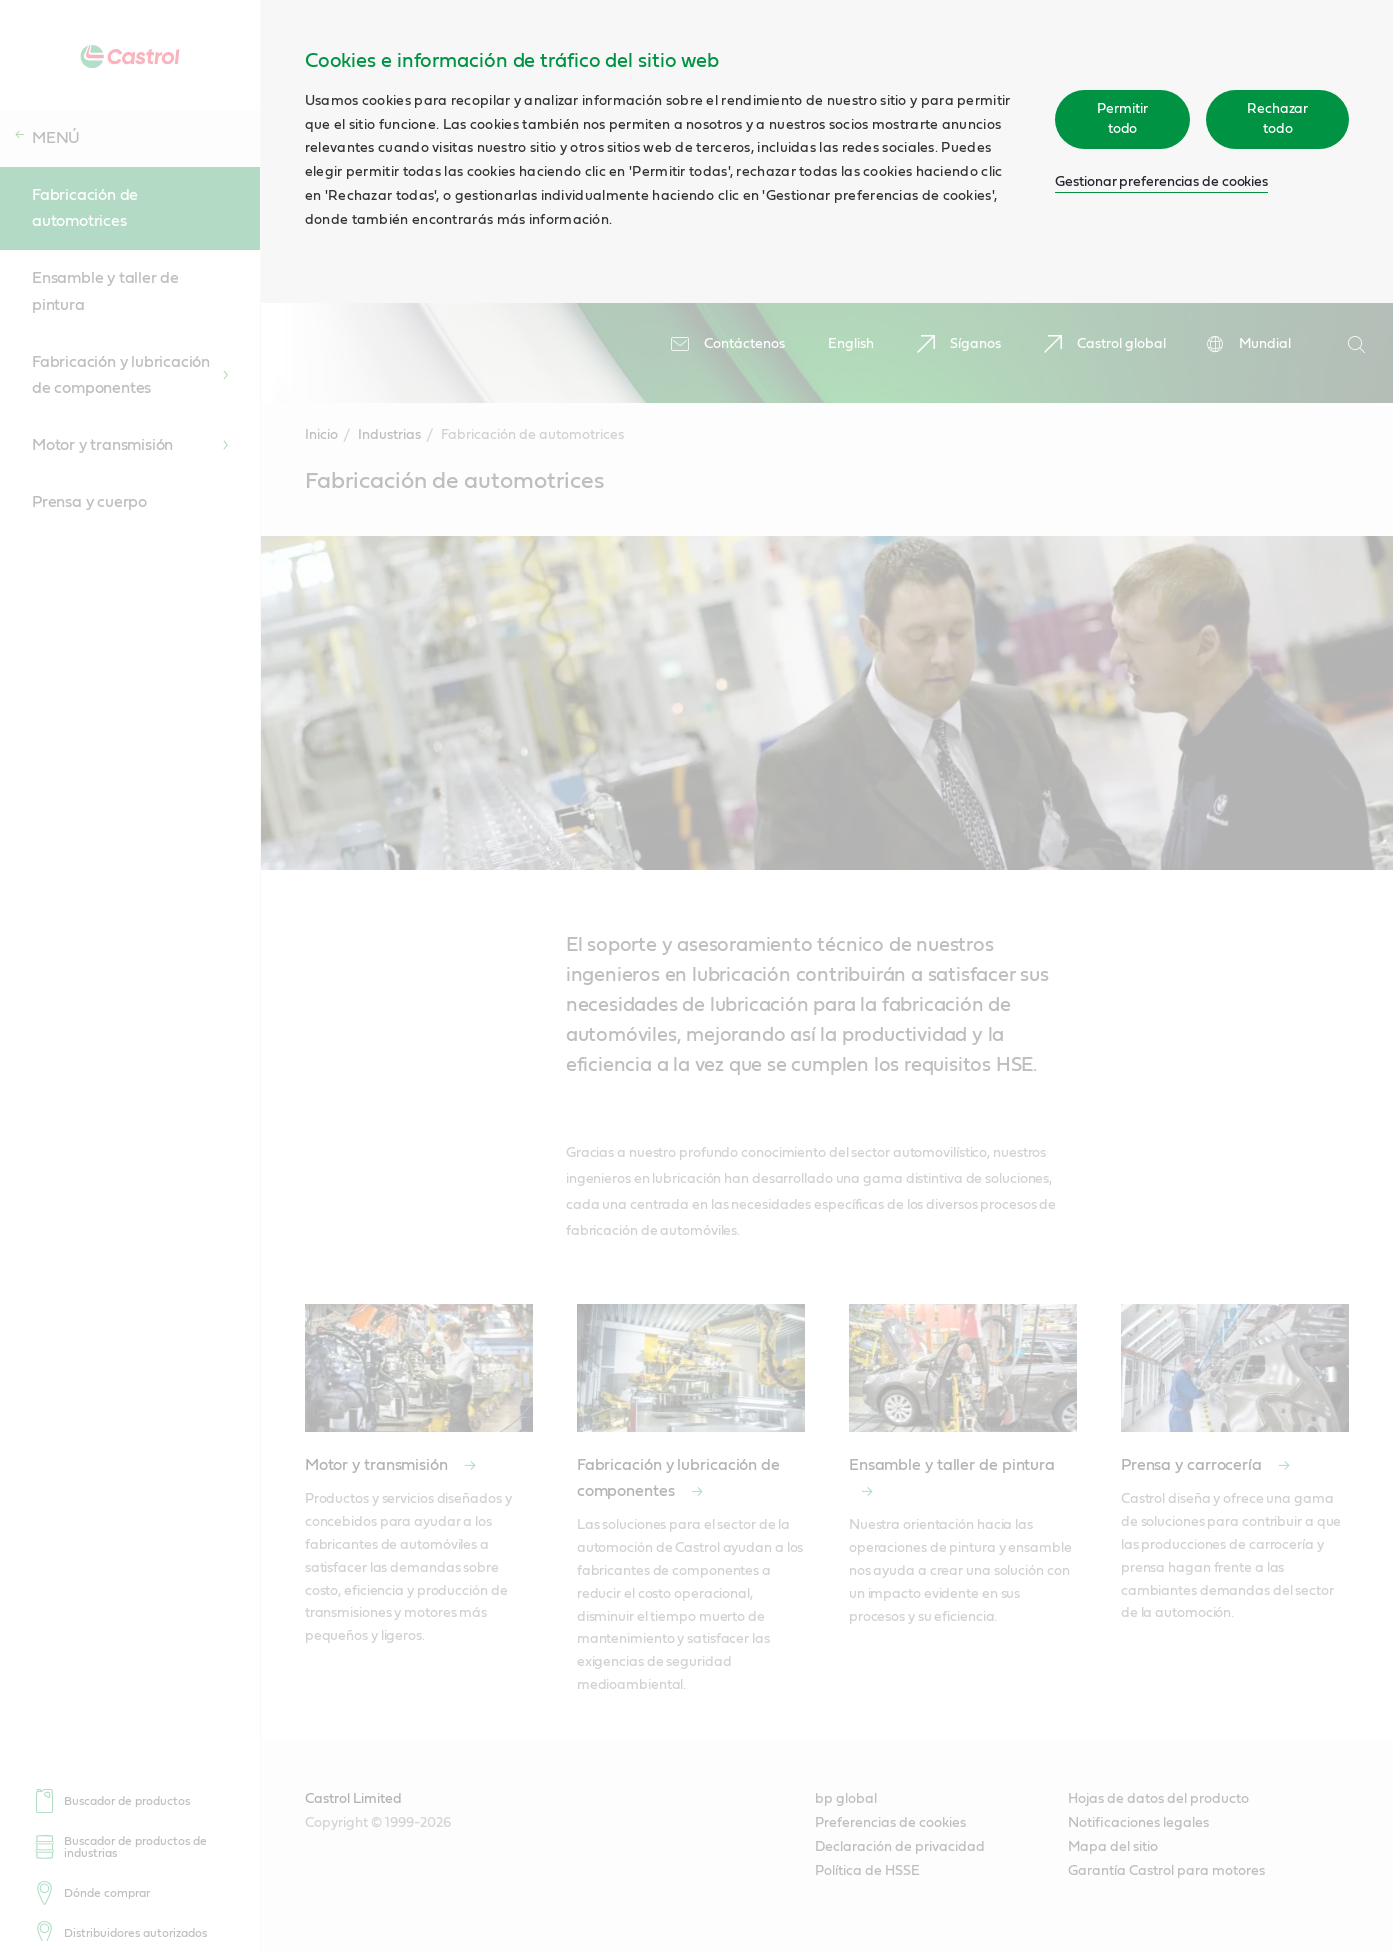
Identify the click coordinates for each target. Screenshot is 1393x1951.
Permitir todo (1122, 119)
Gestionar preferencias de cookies (1161, 182)
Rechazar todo (1277, 119)
